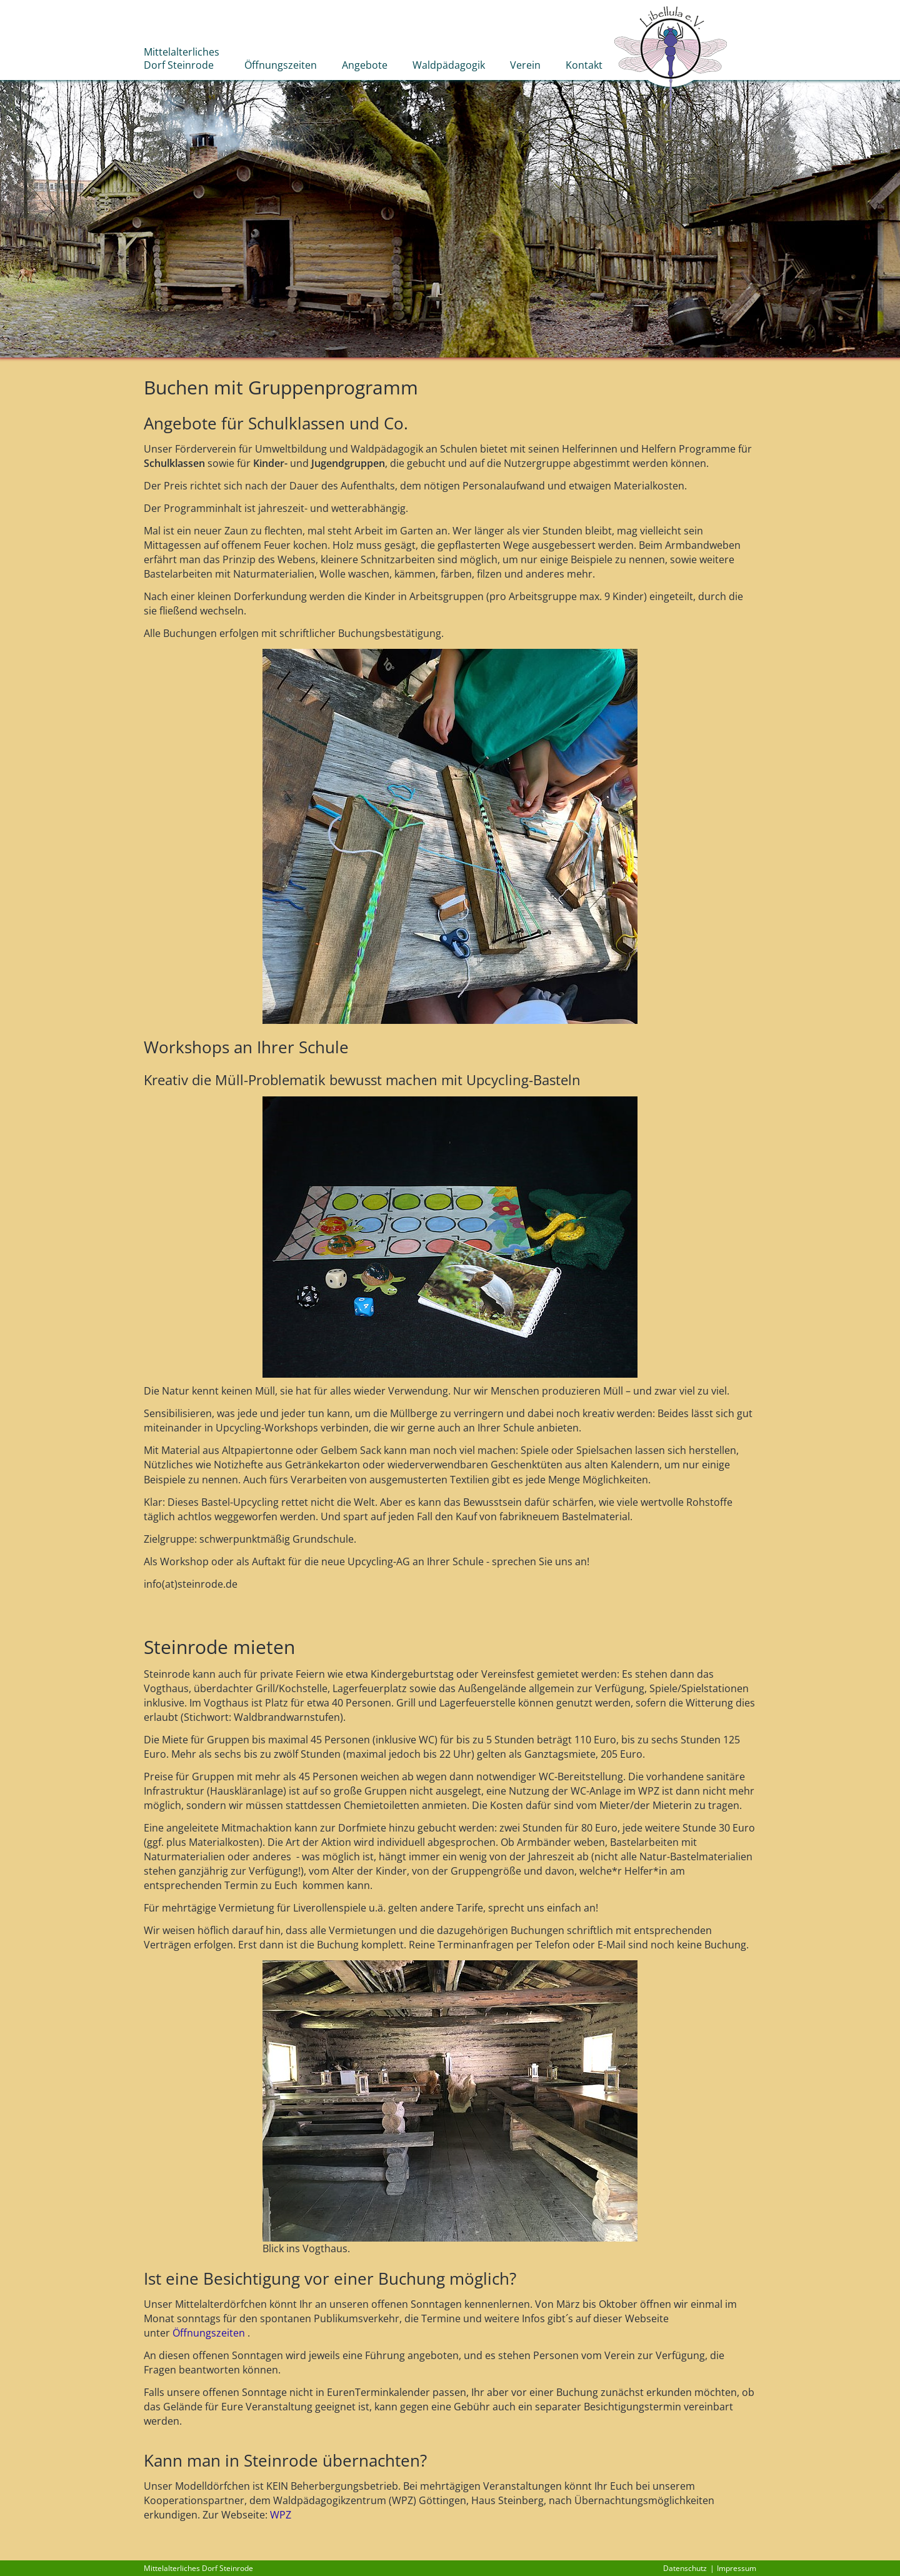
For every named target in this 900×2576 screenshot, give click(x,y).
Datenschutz (685, 2568)
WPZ (280, 2515)
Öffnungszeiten (208, 2333)
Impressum (736, 2568)
